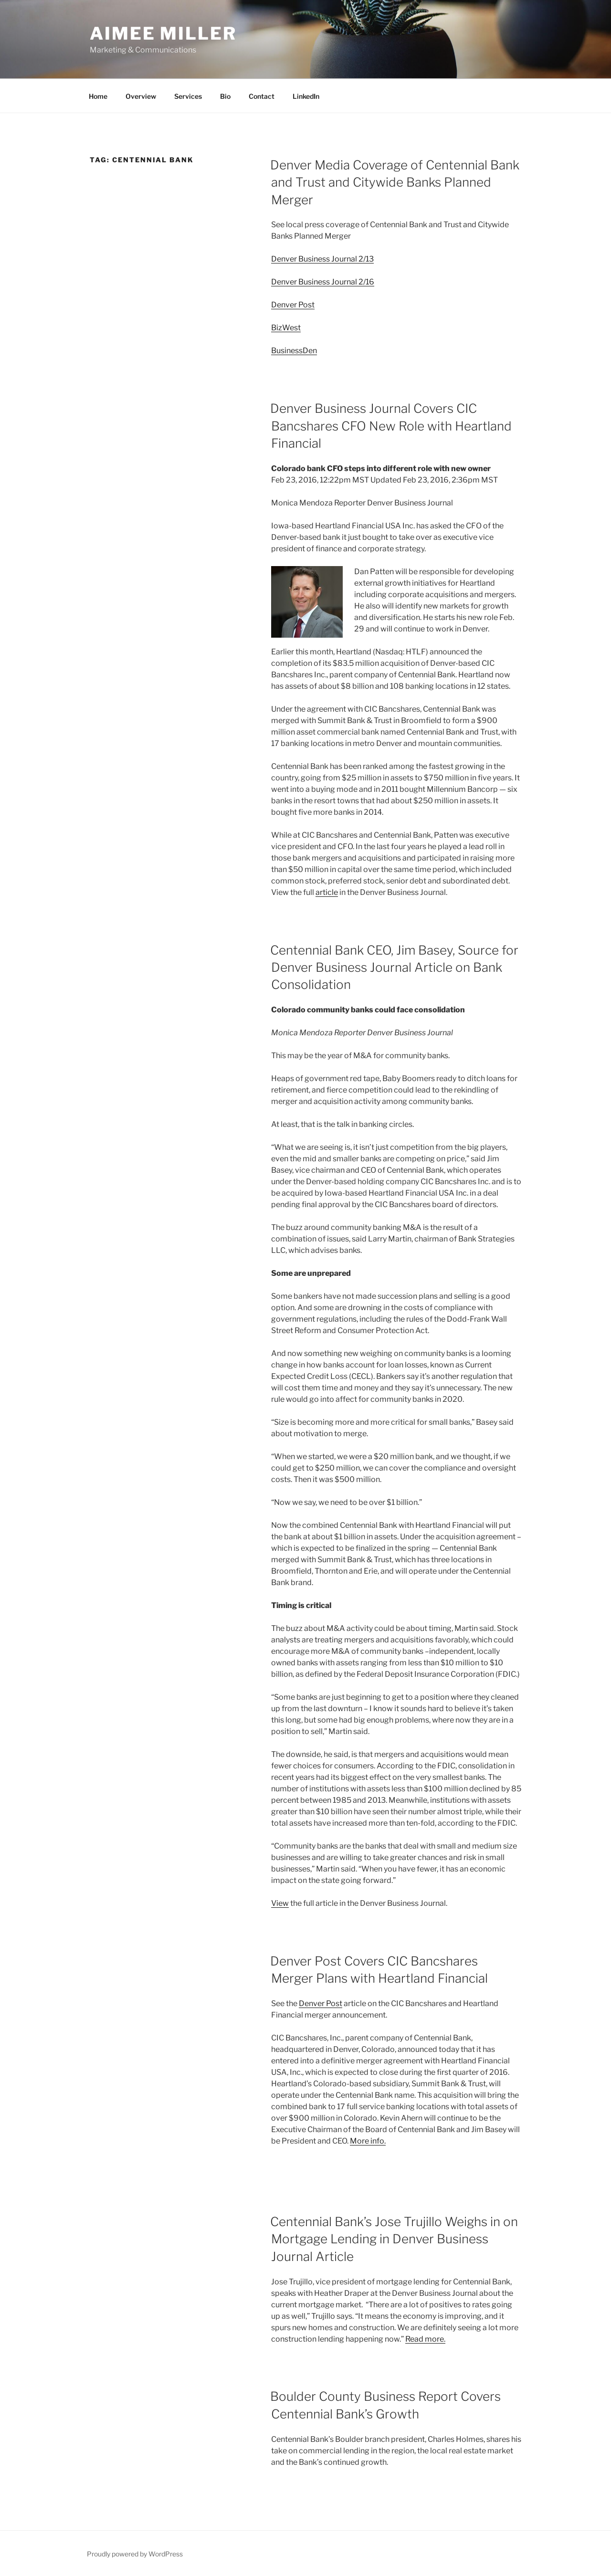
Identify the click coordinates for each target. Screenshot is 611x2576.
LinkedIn (306, 96)
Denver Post (293, 304)
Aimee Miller (163, 33)
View (280, 1903)
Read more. (425, 2339)
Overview (141, 96)
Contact (261, 96)
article (327, 892)
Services (188, 96)
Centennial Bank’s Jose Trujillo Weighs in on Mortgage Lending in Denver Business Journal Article (394, 2239)
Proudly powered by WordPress (135, 2554)
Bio (225, 96)
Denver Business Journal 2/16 (322, 281)
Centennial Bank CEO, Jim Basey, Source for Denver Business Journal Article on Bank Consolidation (394, 967)
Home (98, 96)
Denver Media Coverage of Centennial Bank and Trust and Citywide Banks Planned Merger (394, 182)
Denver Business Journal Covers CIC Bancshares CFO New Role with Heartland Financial (391, 426)
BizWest (286, 327)
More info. (368, 2140)
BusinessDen (294, 350)
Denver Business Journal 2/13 (322, 258)
